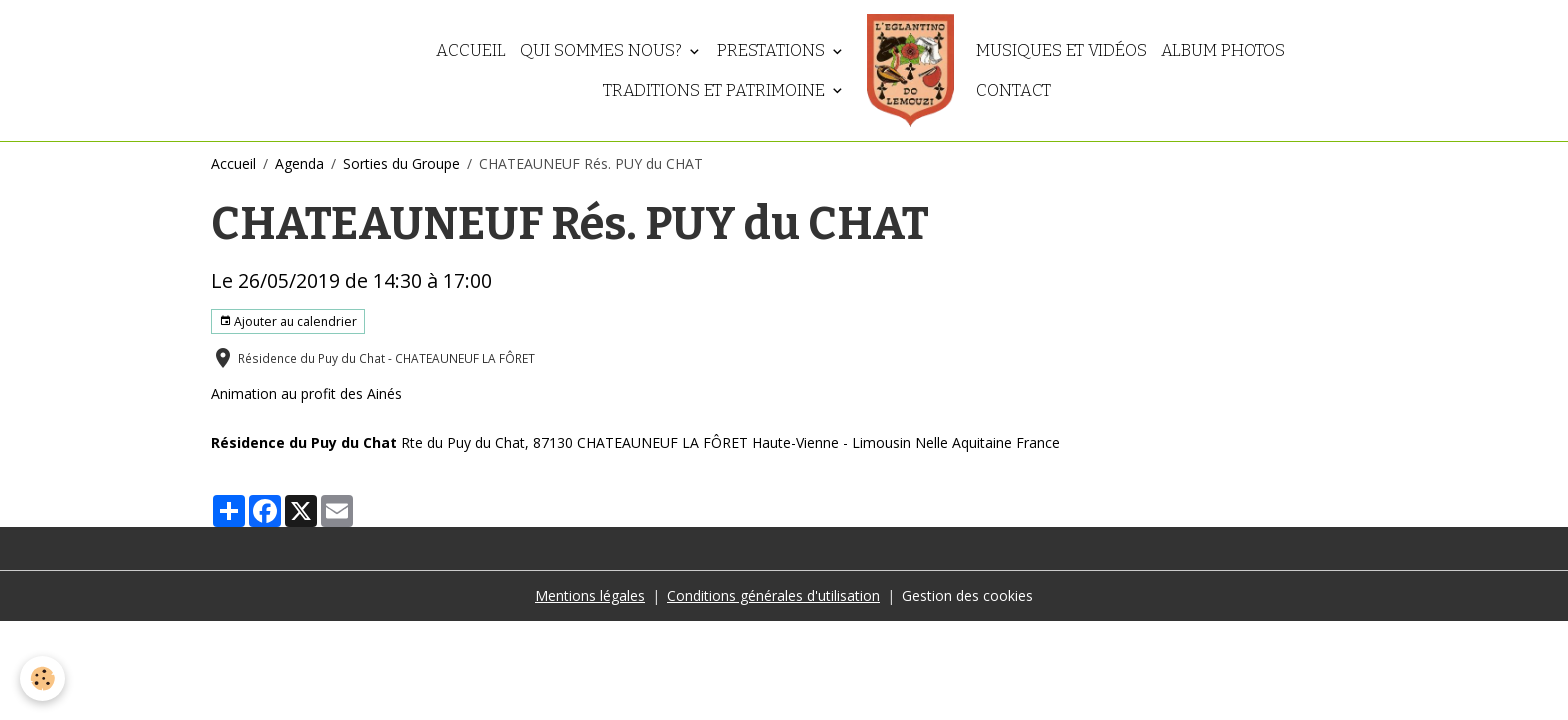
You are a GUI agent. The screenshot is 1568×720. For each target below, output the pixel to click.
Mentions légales (590, 595)
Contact (1013, 90)
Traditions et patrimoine (716, 90)
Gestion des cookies (967, 595)
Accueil (471, 50)
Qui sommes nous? (603, 50)
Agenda (299, 163)
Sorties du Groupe (401, 163)
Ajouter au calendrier (288, 321)
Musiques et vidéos (1061, 50)
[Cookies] (42, 678)
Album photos (1223, 50)
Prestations (773, 50)
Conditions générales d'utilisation (773, 595)
